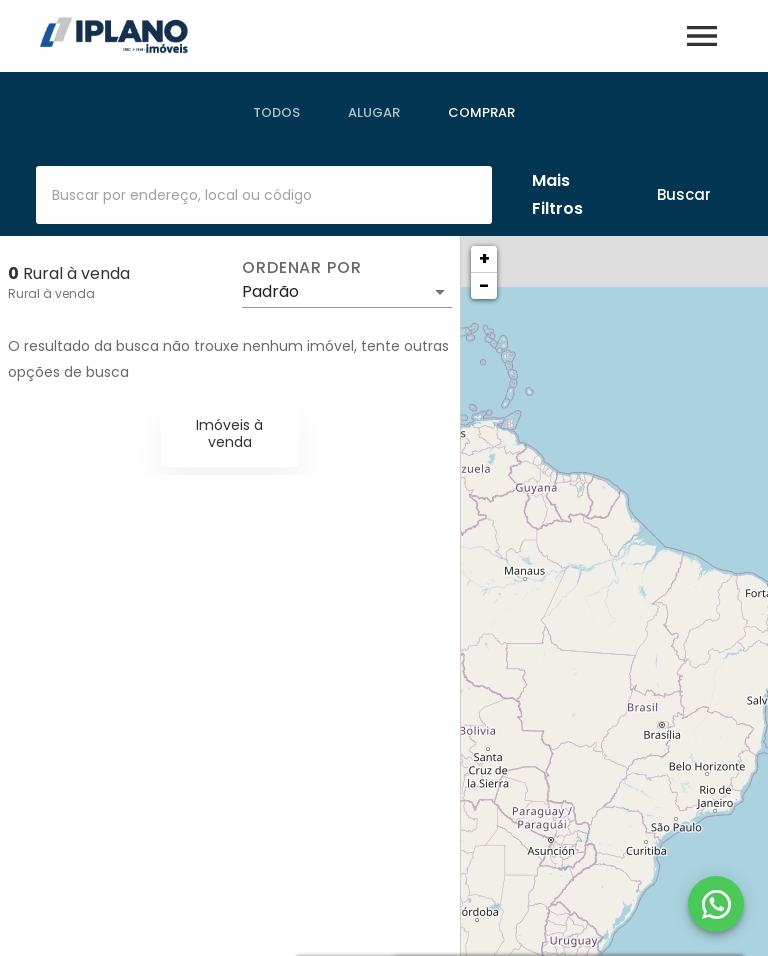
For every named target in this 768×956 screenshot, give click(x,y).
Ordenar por (302, 268)
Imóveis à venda (229, 433)
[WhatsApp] (716, 904)
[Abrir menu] (702, 36)
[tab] (276, 113)
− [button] (484, 285)
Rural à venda (51, 293)
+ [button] (484, 258)
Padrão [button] (270, 291)
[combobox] (264, 195)
